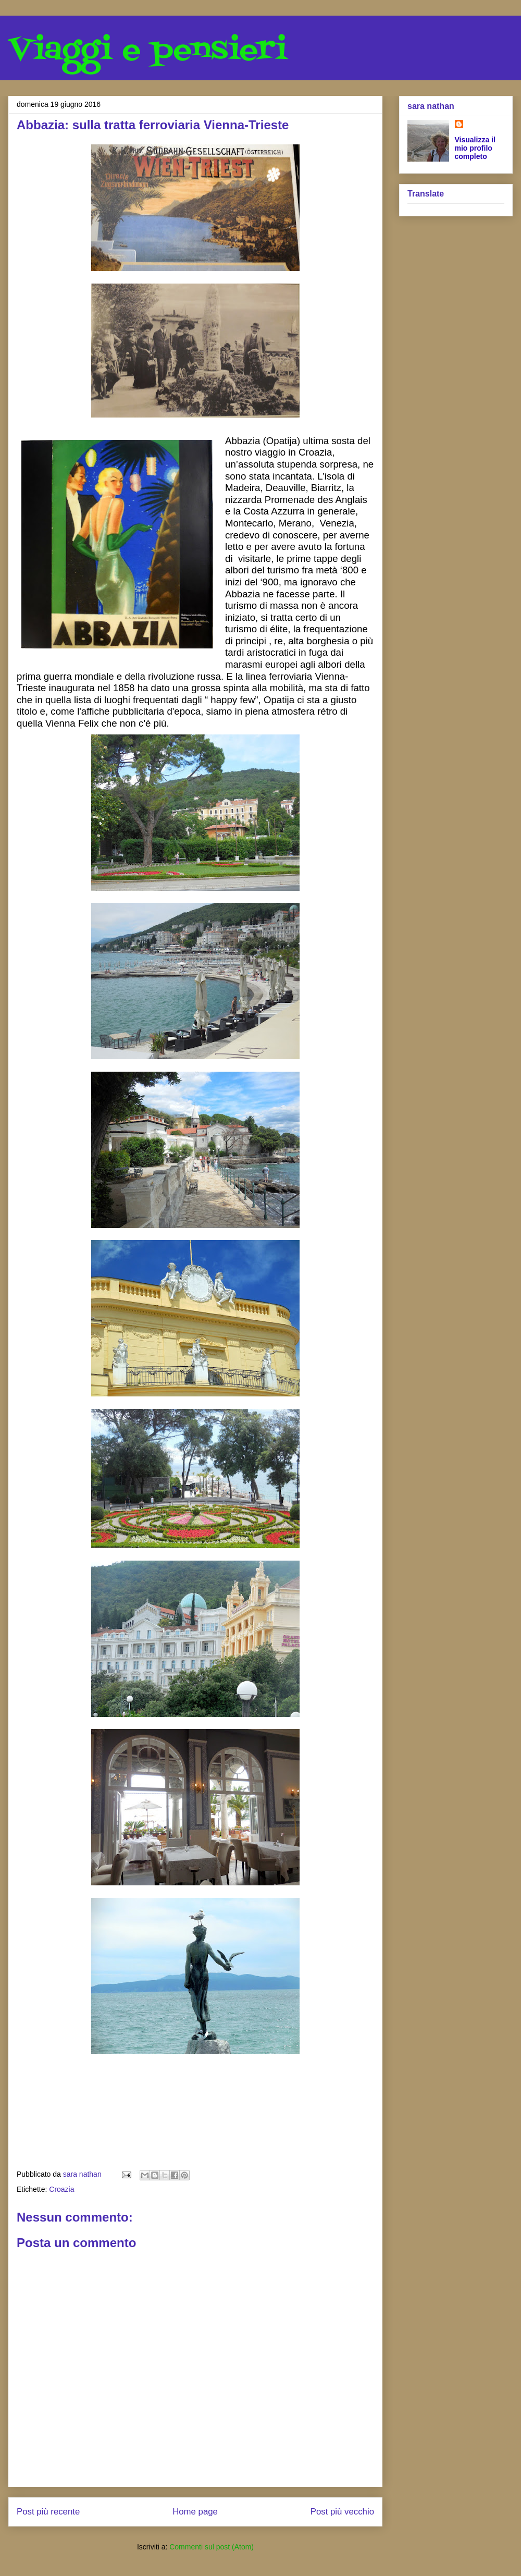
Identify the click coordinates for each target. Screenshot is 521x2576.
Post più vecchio (342, 2512)
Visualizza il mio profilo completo (475, 148)
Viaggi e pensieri (147, 51)
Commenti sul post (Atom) (211, 2547)
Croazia (61, 2189)
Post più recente (48, 2512)
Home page (195, 2512)
